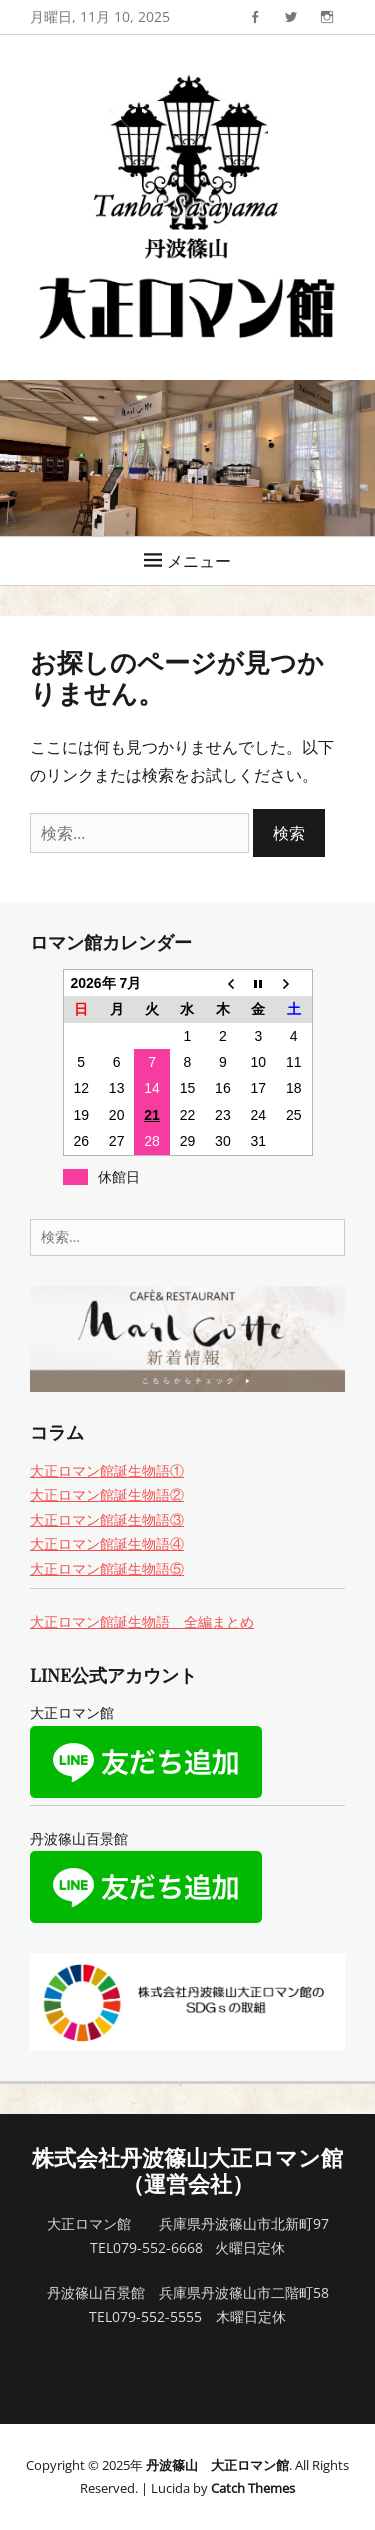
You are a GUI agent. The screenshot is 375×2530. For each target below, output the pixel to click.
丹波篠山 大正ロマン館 (217, 2465)
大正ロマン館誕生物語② (107, 1494)
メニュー (199, 561)
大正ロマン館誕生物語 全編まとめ (142, 1621)
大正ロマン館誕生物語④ (107, 1543)
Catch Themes (253, 2488)
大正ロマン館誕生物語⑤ (107, 1568)
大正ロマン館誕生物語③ (107, 1519)
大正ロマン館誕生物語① (107, 1470)
